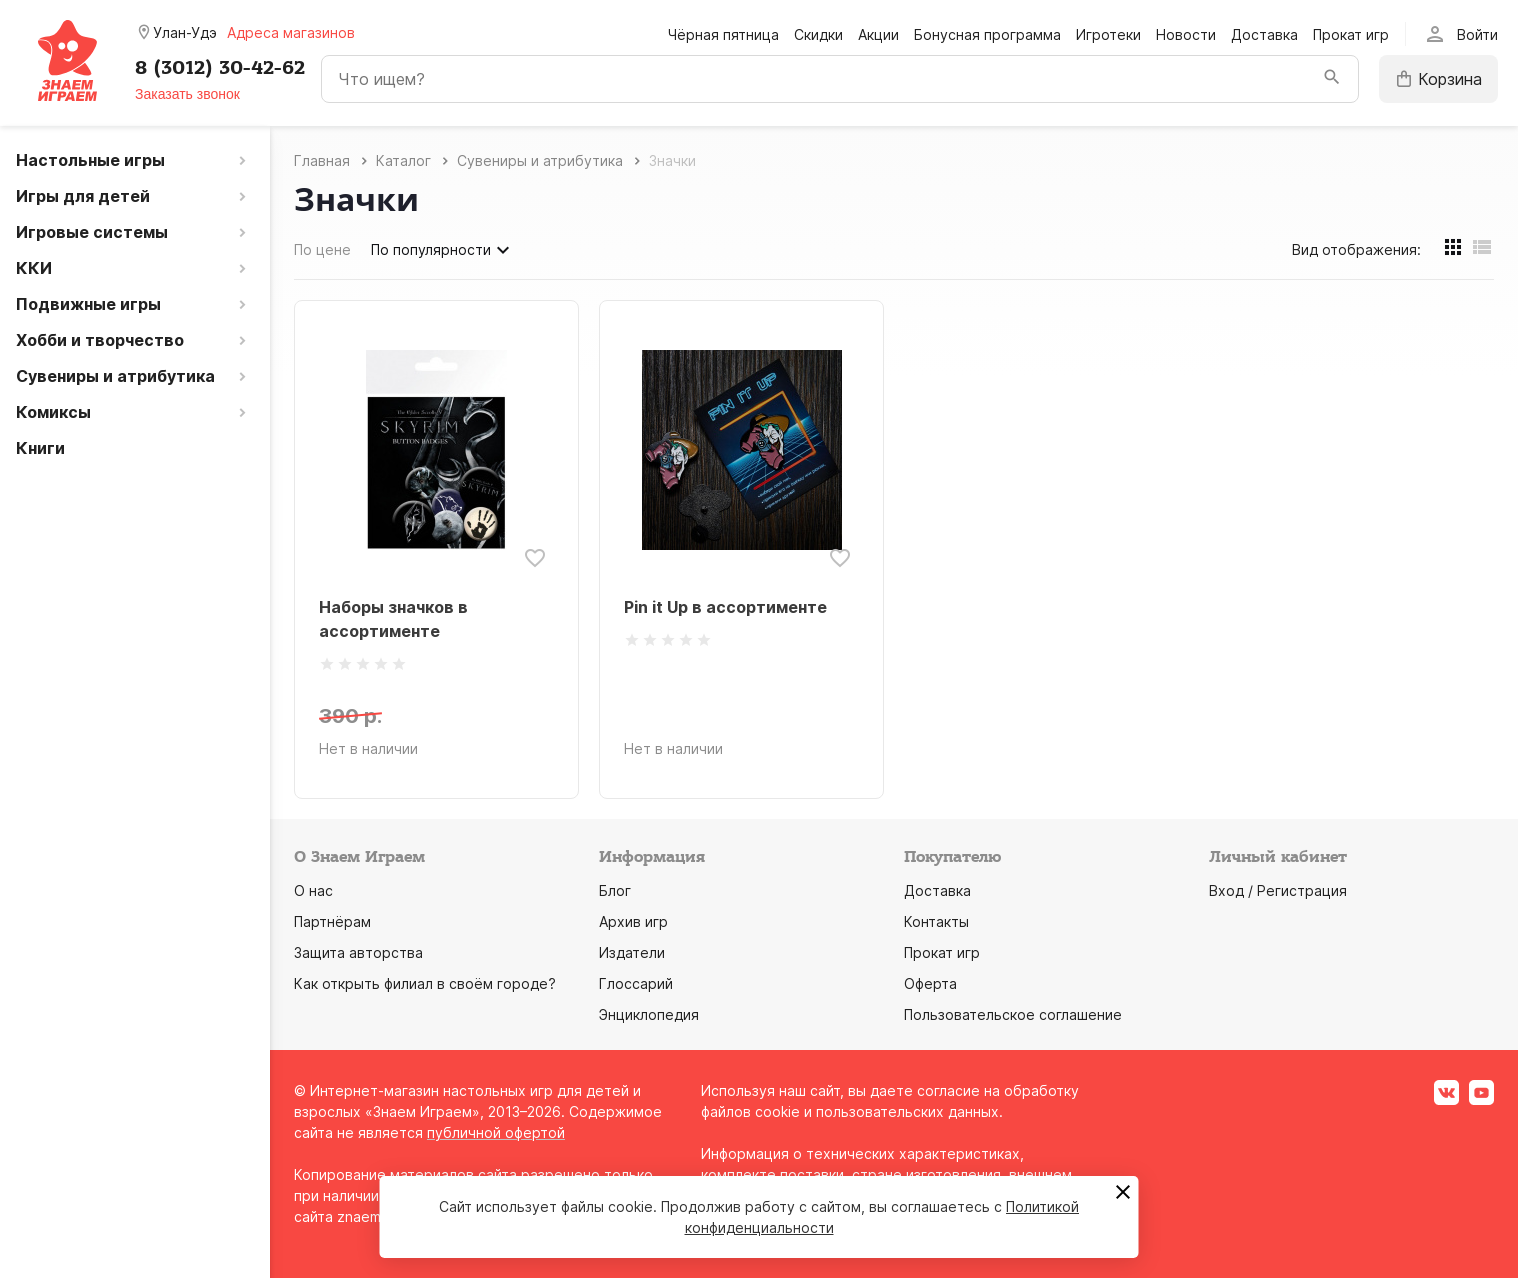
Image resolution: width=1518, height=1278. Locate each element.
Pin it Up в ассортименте (725, 607)
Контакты (936, 921)
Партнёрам (332, 921)
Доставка (1264, 34)
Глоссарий (636, 983)
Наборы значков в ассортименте (393, 619)
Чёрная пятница (723, 34)
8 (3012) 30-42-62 (220, 68)
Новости (1186, 34)
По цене (322, 249)
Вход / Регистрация (1278, 890)
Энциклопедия (649, 1014)
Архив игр (633, 921)
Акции (878, 34)
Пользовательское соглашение (1013, 1014)
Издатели (632, 952)
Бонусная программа (987, 34)
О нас (313, 890)
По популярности (443, 250)
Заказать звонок (187, 94)
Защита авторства (358, 952)
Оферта (930, 983)
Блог (615, 890)
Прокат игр (1351, 34)
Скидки (818, 34)
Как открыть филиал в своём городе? (425, 983)
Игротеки (1108, 34)
